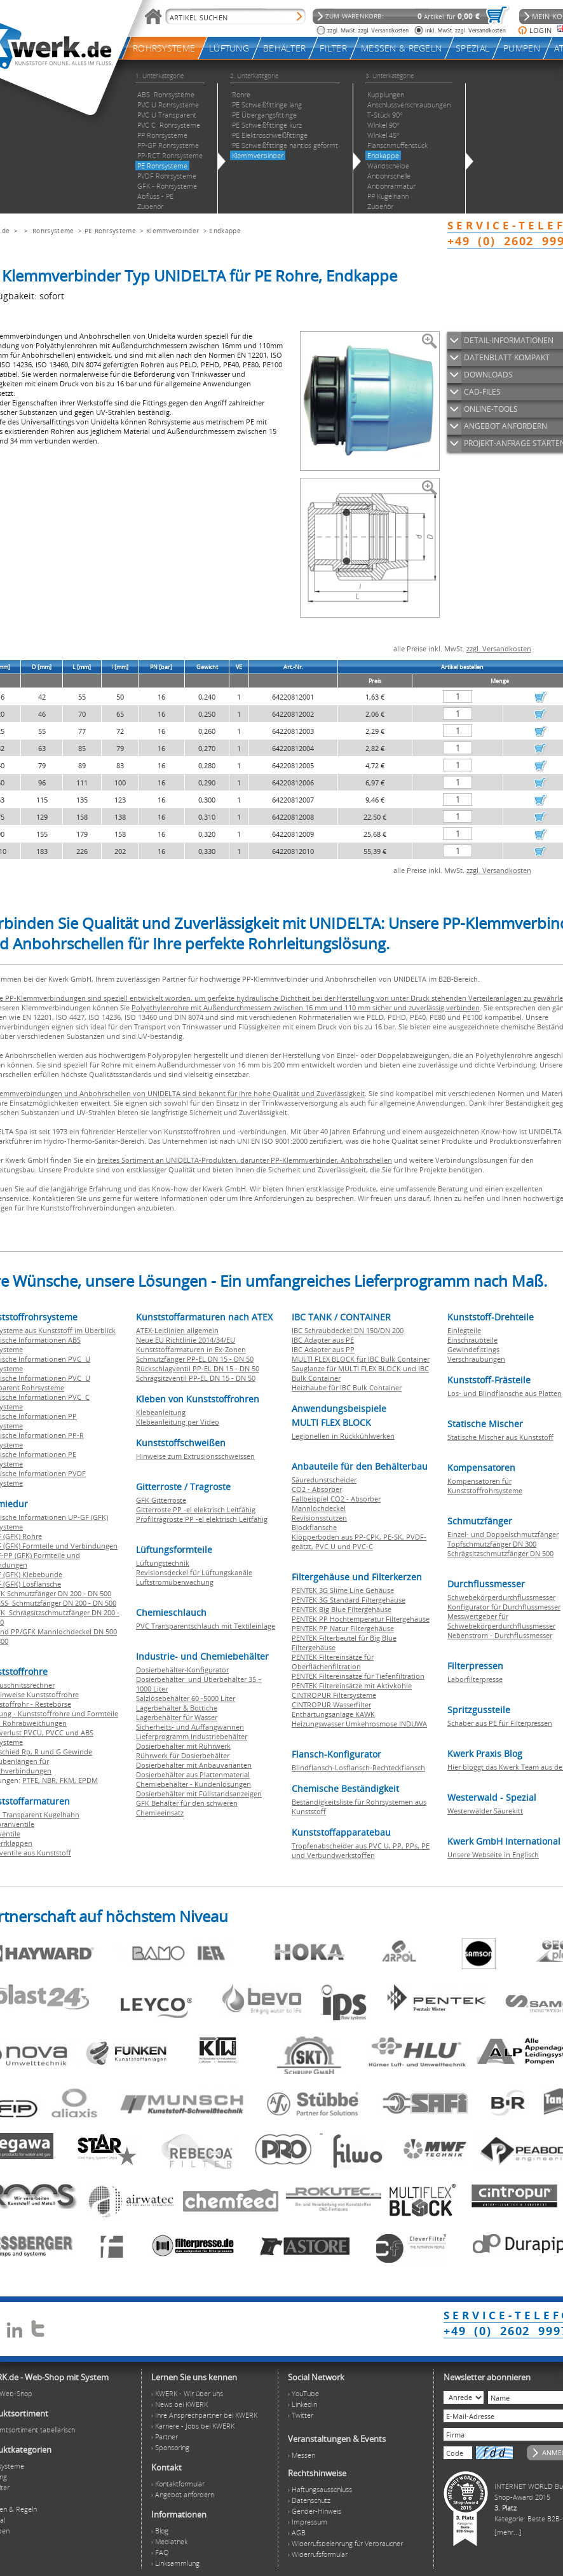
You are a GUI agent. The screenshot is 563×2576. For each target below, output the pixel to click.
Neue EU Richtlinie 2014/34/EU (185, 1340)
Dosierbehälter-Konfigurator (182, 1669)
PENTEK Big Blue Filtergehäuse (341, 1609)
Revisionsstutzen (319, 1517)
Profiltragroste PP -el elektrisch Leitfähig (202, 1519)
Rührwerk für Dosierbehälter (182, 1755)
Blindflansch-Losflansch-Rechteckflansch (358, 1767)
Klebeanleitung (161, 1412)
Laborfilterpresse (475, 1679)
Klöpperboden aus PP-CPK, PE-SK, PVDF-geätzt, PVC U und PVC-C (359, 1541)
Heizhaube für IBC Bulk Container (347, 1387)
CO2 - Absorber (317, 1489)
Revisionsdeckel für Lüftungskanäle (194, 1572)
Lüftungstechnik (162, 1563)
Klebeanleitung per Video (177, 1422)
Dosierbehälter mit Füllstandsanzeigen (199, 1793)
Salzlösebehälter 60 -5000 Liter (185, 1698)
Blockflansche (314, 1527)
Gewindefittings (473, 1349)
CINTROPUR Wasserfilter (331, 1704)
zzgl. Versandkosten (498, 648)
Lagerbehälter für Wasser (176, 1717)
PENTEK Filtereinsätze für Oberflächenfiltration (333, 1661)
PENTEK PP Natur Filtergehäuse (343, 1628)
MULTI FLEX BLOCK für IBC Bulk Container (361, 1359)
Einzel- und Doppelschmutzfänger (503, 1534)
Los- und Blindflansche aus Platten (504, 1393)
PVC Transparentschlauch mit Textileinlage (205, 1625)
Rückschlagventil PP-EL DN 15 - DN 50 (197, 1368)
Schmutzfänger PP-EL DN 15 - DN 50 (195, 1359)
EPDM (88, 1780)
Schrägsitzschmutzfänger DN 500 (500, 1553)
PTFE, (32, 1780)
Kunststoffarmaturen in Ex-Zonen (191, 1349)
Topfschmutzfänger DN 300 (491, 1544)
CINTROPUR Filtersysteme (334, 1695)
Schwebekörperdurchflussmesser (501, 1597)
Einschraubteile (472, 1340)
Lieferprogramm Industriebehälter (191, 1736)
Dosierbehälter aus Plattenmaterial (193, 1774)
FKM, (69, 1780)
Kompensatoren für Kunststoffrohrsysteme (484, 1485)
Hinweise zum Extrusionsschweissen (195, 1456)
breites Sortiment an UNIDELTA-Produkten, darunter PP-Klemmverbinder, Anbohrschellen (244, 1160)
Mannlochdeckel (319, 1508)
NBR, (51, 1780)
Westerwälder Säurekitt (485, 1810)
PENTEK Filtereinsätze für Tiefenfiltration (358, 1676)
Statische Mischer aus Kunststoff (500, 1437)
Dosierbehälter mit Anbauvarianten (194, 1765)
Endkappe (224, 230)
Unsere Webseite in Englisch (493, 1854)
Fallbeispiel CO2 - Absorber (336, 1498)
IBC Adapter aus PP (323, 1349)
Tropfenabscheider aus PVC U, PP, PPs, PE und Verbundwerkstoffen (361, 1850)
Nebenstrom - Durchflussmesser (499, 1635)
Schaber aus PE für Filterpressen (499, 1723)
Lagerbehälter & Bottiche (176, 1707)
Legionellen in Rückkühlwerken (343, 1436)
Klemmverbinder (172, 230)
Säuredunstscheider (324, 1479)
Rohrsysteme (53, 230)
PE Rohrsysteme (110, 230)
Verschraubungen (476, 1359)
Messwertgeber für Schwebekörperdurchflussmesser (501, 1620)
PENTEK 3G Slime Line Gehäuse (343, 1590)
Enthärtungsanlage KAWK (333, 1714)
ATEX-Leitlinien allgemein (177, 1330)
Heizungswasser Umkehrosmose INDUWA (359, 1723)
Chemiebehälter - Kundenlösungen (193, 1784)
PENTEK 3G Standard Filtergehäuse (348, 1599)
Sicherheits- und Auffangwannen (190, 1727)
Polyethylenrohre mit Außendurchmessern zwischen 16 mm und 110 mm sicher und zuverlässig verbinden (306, 1007)
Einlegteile (464, 1330)
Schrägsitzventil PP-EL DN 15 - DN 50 (195, 1378)
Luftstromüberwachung (175, 1582)
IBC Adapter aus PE (323, 1340)
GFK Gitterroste (161, 1500)
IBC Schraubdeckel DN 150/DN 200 (348, 1330)
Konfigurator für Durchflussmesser (503, 1606)
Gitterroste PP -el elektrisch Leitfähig (195, 1509)
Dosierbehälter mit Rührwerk (183, 1746)
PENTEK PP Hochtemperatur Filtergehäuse (361, 1619)
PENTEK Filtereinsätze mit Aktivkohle (352, 1685)
